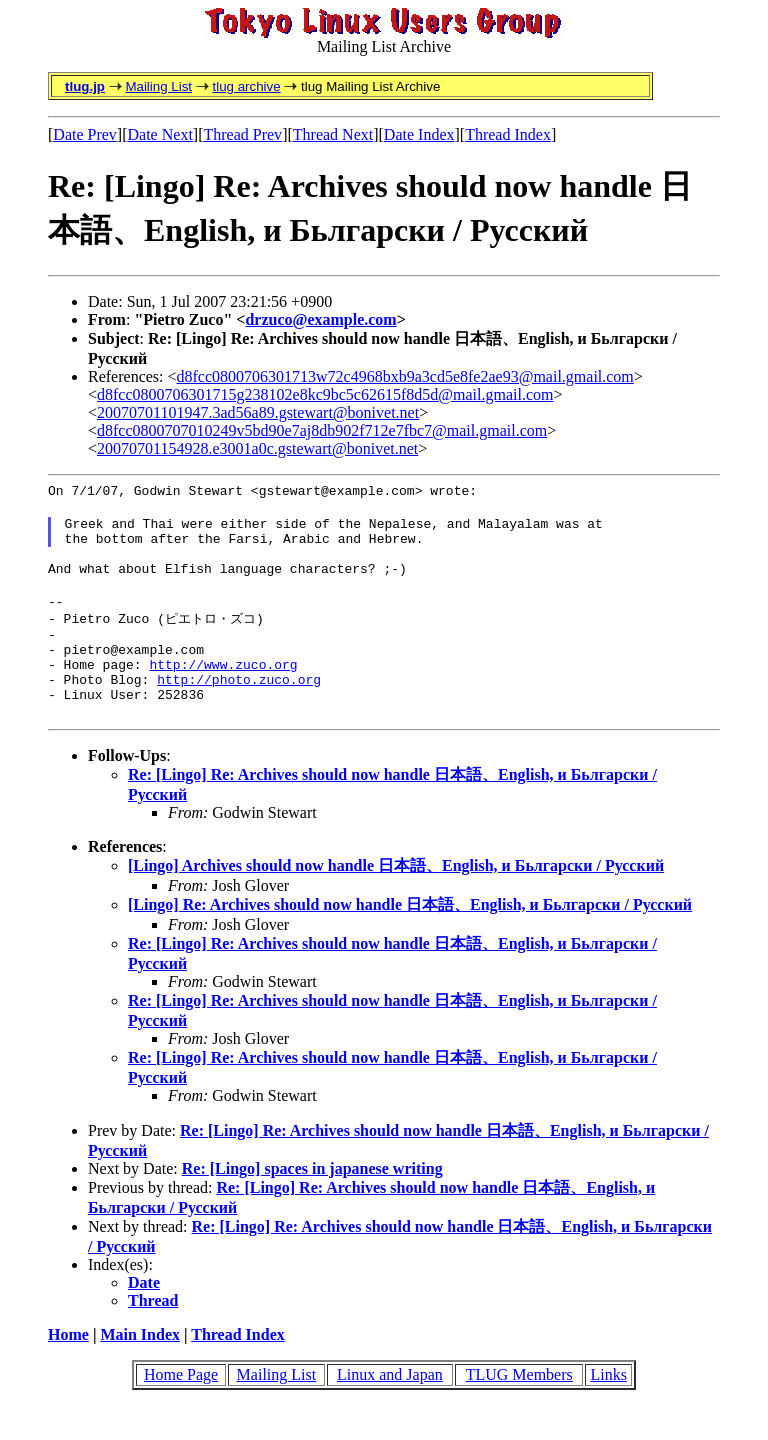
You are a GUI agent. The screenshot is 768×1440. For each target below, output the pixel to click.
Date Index (419, 134)
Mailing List (158, 86)
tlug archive (246, 86)
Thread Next (333, 134)
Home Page (181, 1408)
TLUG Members (519, 1408)
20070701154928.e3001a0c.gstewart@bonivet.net (257, 448)
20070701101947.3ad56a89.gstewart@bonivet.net (258, 412)
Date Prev (85, 134)
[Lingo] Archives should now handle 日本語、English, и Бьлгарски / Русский (396, 899)
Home (68, 1368)
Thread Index (508, 134)
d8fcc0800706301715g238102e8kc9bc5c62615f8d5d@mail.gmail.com (325, 394)
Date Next (160, 134)
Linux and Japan (390, 1408)
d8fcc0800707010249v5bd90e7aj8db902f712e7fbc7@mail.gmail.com (322, 430)
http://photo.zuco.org (239, 710)
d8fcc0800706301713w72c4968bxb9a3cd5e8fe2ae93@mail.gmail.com (405, 376)
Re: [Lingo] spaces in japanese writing (312, 1202)
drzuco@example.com (320, 319)
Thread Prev (242, 134)
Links (608, 1408)
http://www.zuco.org (223, 692)
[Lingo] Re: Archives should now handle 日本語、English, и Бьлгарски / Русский (410, 938)
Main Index (140, 1368)
